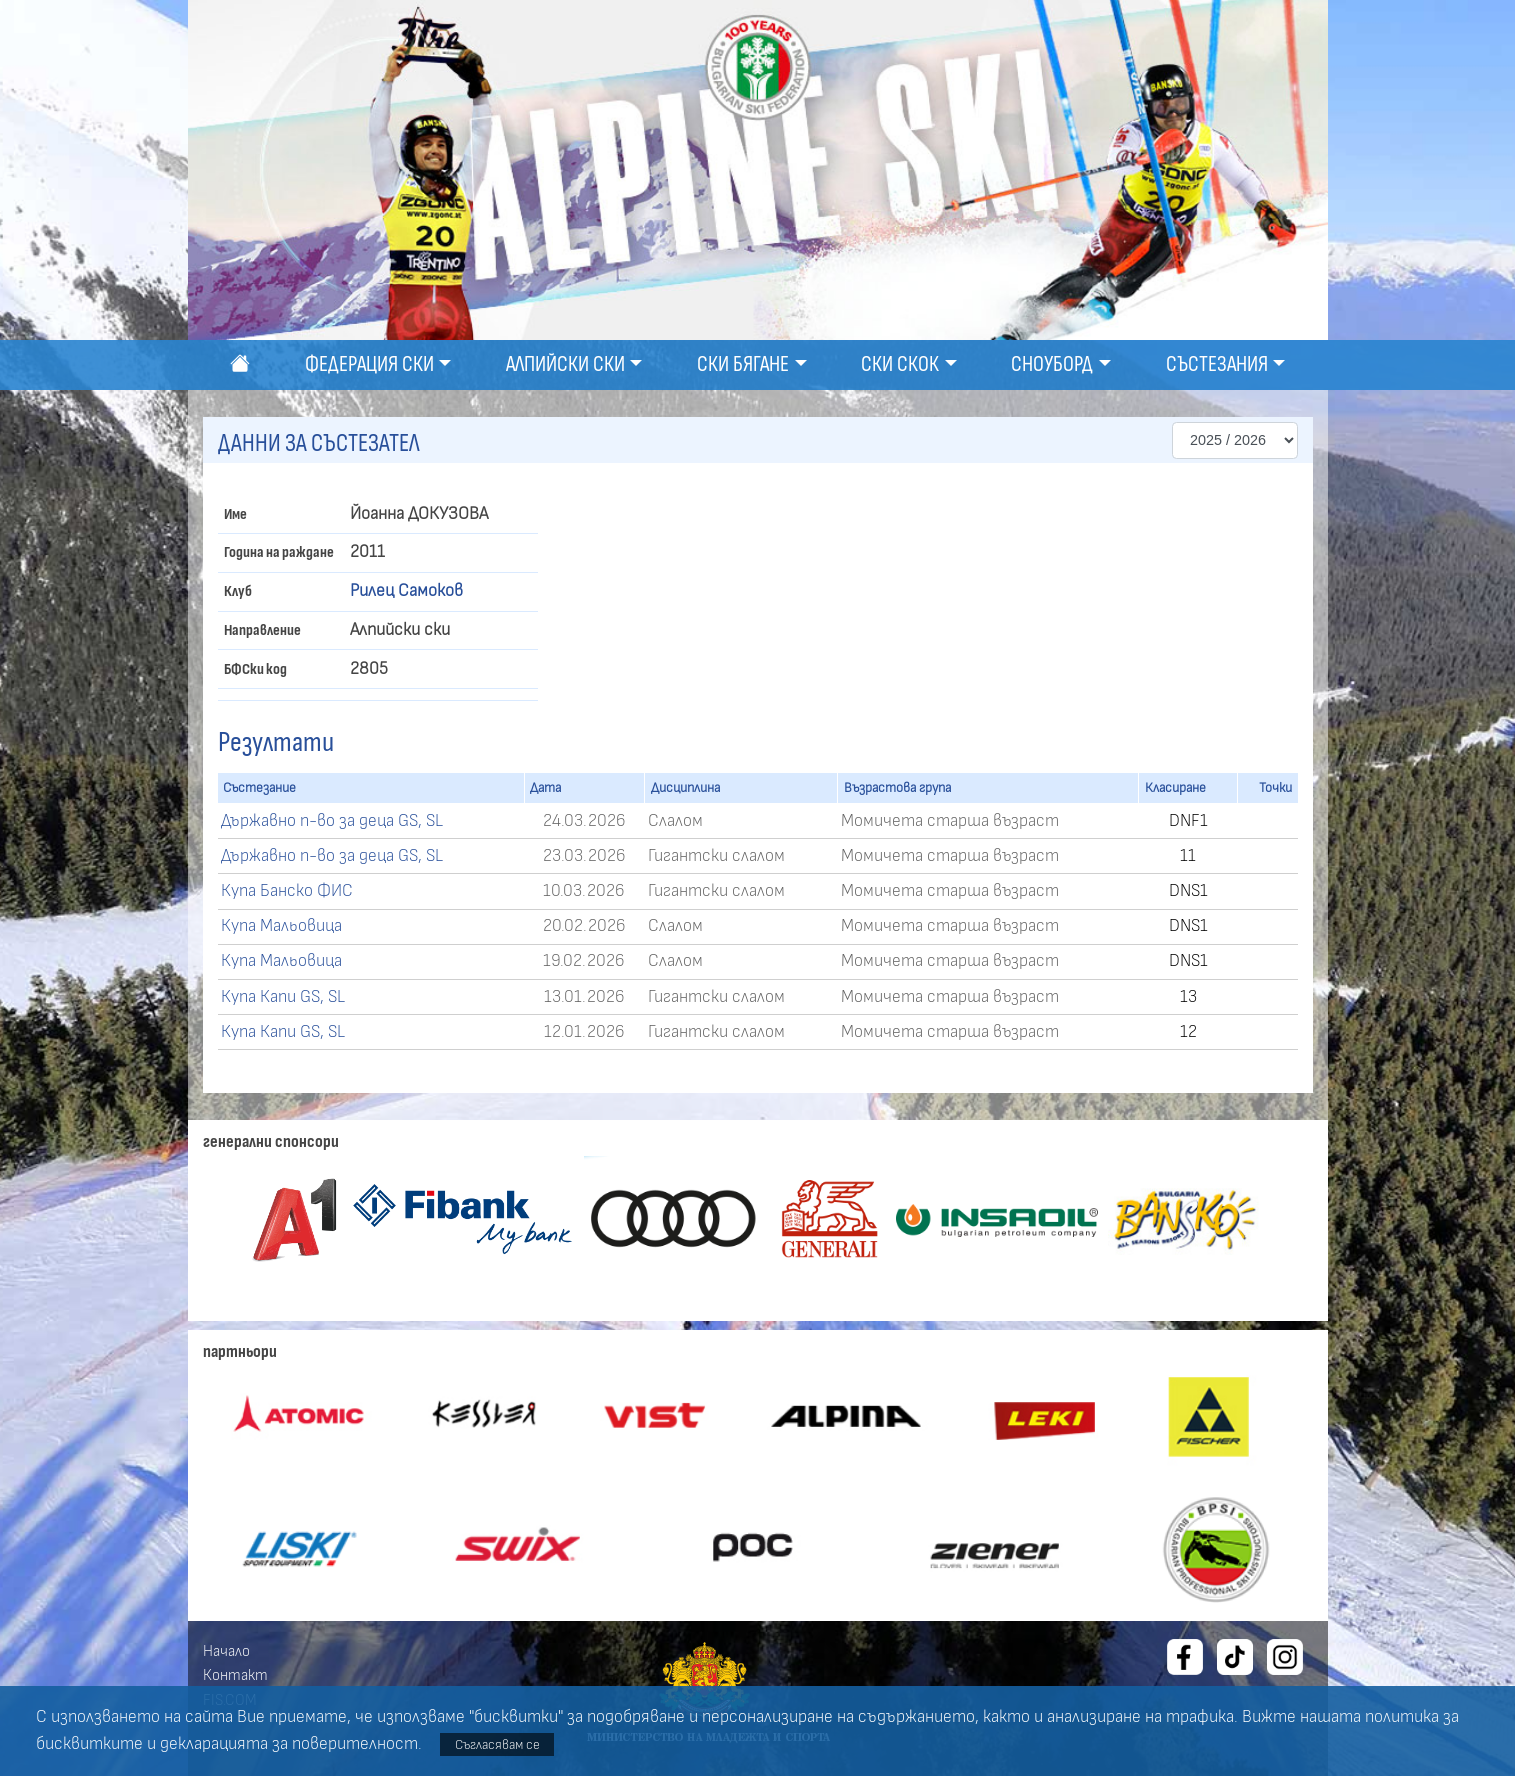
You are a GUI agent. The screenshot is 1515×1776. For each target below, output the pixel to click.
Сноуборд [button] (1052, 364)
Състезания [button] (1217, 364)
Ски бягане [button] (743, 364)
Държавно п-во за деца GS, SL (332, 821)
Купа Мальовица (281, 926)
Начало (226, 1651)
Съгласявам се (497, 1744)
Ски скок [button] (900, 364)
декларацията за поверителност (289, 1744)
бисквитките (89, 1744)
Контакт (235, 1675)
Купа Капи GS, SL (283, 997)
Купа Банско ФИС (287, 891)
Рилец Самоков (406, 591)
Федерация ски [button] (369, 364)
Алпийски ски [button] (565, 364)
